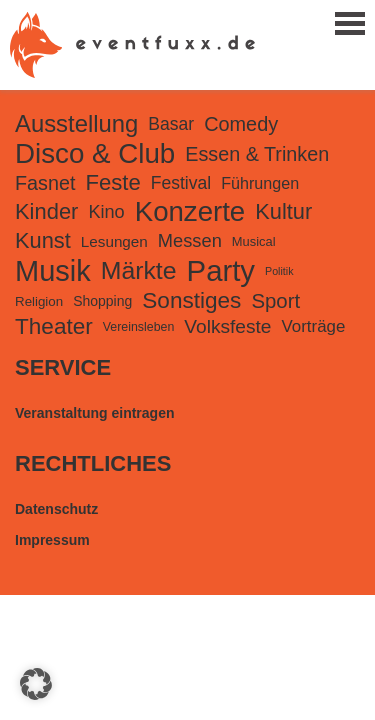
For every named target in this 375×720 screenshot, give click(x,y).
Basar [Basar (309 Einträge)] (171, 124)
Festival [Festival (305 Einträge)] (181, 183)
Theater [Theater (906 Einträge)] (54, 326)
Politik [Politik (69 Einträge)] (279, 271)
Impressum (52, 540)
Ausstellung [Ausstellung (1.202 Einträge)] (76, 123)
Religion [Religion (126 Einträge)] (39, 301)
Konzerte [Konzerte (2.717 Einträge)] (190, 211)
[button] (36, 684)
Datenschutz (56, 509)
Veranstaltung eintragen (94, 413)
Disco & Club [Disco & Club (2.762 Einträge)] (95, 153)
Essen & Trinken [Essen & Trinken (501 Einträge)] (257, 154)
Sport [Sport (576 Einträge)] (275, 301)
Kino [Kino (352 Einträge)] (106, 212)
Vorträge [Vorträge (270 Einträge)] (314, 326)
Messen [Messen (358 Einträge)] (190, 240)
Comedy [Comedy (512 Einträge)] (241, 124)
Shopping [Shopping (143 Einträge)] (102, 301)
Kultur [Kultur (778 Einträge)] (283, 211)
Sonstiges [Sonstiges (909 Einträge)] (191, 300)
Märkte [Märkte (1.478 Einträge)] (139, 270)
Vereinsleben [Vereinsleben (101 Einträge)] (139, 327)
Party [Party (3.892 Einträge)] (221, 270)
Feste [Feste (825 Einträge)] (112, 182)
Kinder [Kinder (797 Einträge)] (46, 211)
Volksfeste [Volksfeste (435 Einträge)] (227, 326)
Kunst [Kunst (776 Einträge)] (43, 240)
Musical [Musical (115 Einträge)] (254, 241)
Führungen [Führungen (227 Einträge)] (260, 183)
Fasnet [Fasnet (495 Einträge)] (45, 183)
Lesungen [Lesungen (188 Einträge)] (114, 241)
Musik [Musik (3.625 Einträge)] (53, 271)
